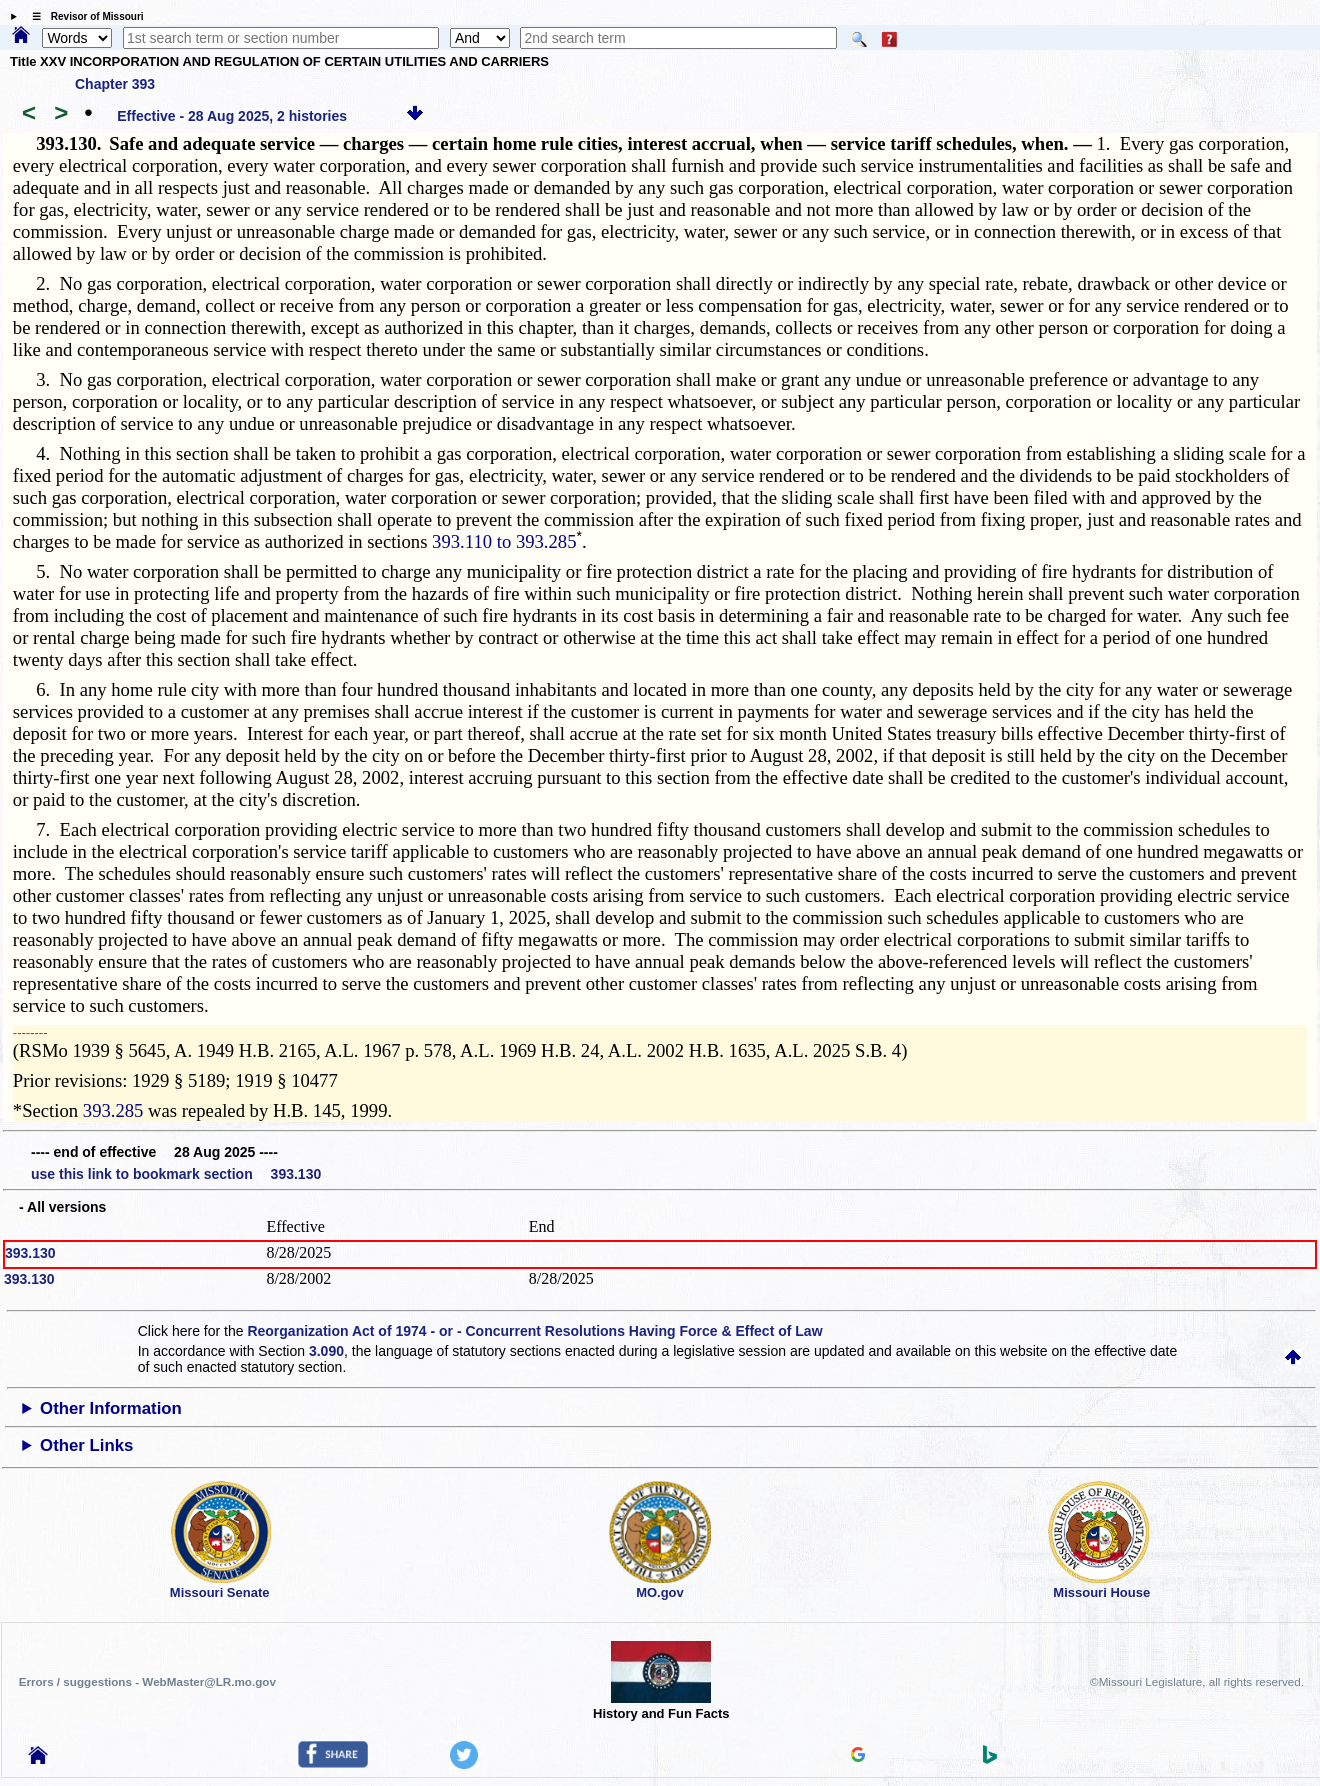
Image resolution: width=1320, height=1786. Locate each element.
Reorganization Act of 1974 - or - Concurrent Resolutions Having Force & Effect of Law (534, 1331)
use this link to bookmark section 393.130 (176, 1174)
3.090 (326, 1351)
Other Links (86, 1445)
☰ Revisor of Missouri (83, 16)
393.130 (30, 1253)
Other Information (111, 1408)
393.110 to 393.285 (504, 541)
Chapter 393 (115, 84)
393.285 (113, 1110)
